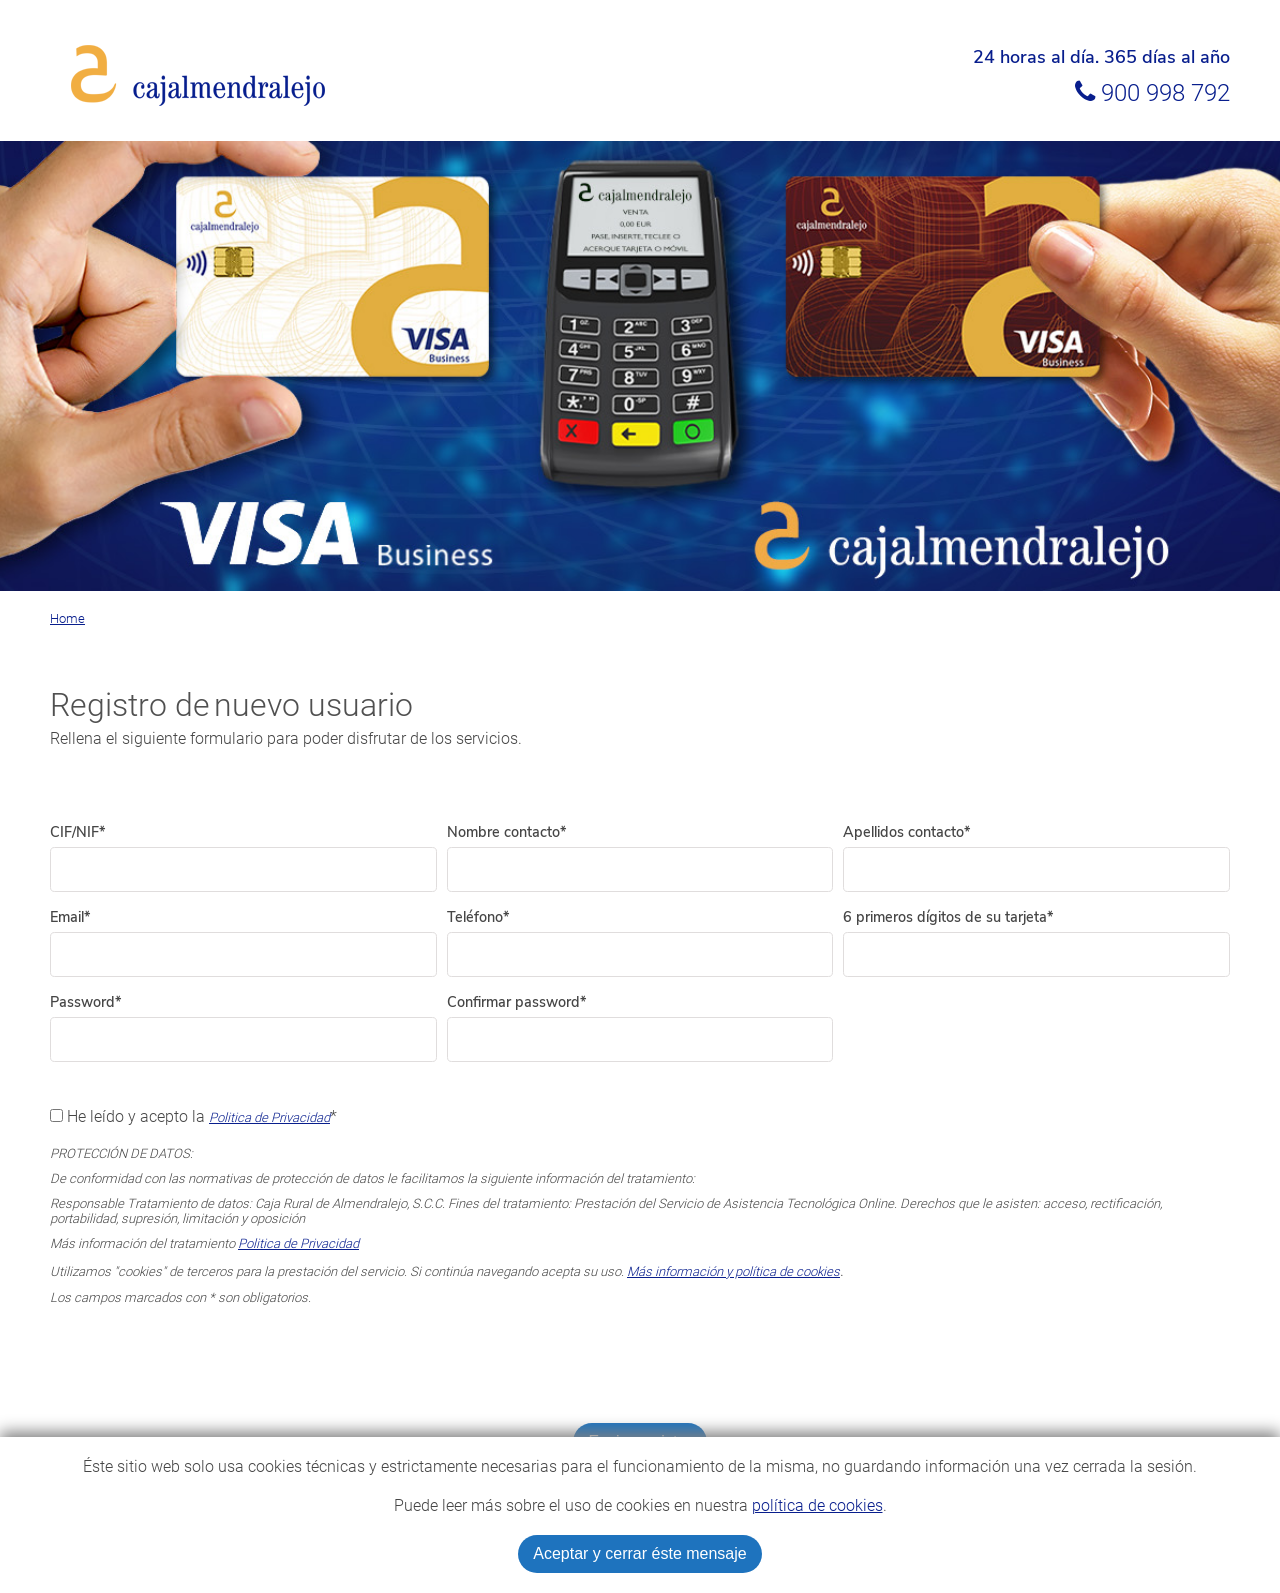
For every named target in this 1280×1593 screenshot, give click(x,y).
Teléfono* (478, 917)
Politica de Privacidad (269, 1117)
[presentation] (640, 1364)
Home (67, 618)
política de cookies (817, 1505)
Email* (70, 917)
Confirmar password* (516, 1002)
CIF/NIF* (77, 832)
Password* (85, 1002)
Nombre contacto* (506, 832)
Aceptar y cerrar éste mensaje (639, 1553)
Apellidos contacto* (906, 832)
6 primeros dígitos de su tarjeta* (948, 917)
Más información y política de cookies (733, 1271)
